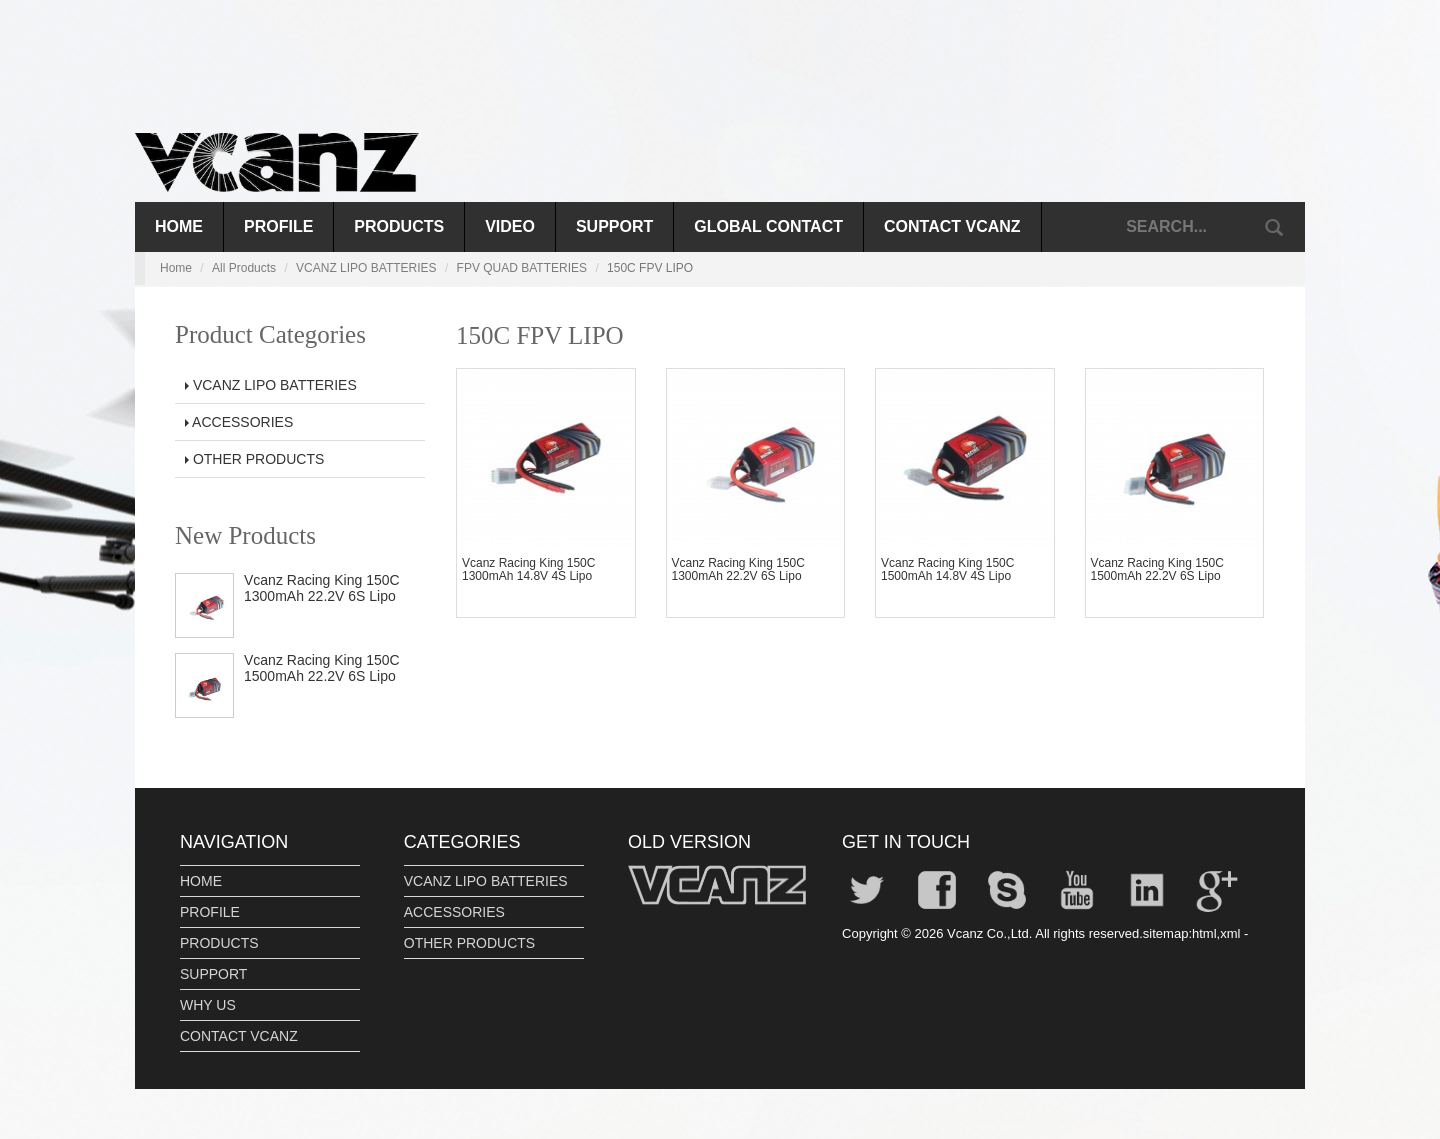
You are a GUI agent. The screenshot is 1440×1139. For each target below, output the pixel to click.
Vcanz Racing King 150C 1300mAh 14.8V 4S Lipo (528, 569)
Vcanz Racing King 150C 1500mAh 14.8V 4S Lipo (947, 569)
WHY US (208, 1005)
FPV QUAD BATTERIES (522, 268)
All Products (244, 268)
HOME (201, 881)
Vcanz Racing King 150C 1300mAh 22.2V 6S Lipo (322, 587)
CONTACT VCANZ (952, 226)
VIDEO (510, 226)
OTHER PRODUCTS (254, 459)
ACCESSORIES (239, 422)
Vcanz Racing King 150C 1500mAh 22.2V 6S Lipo (322, 667)
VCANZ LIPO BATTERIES (366, 268)
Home (179, 226)
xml (1230, 933)
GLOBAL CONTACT (768, 226)
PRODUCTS (399, 226)
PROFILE (278, 226)
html (1204, 933)
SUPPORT (614, 226)
